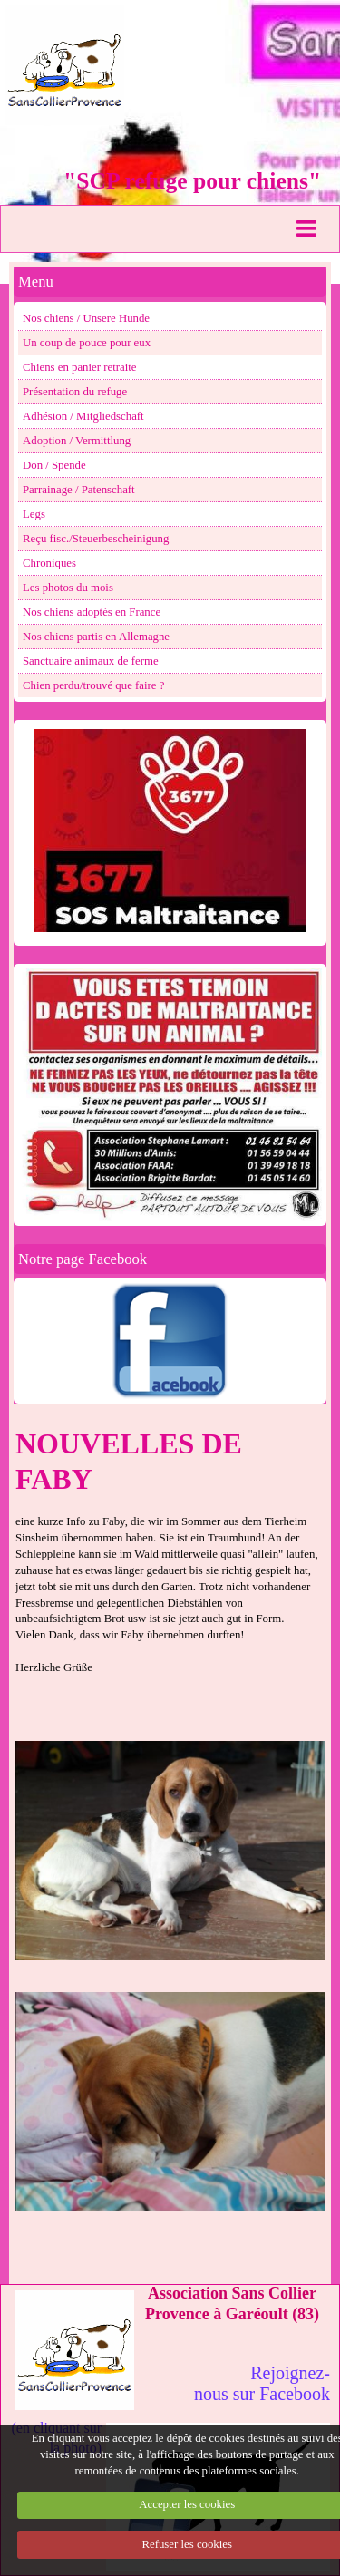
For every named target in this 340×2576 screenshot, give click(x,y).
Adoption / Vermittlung (77, 440)
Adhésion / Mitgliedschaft (83, 416)
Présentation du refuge (75, 391)
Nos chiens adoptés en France (91, 612)
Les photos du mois (68, 587)
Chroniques (49, 563)
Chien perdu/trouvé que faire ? (93, 685)
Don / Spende (54, 465)
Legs (34, 514)
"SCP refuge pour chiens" (192, 181)
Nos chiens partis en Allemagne (96, 636)
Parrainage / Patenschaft (79, 489)
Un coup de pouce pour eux (87, 342)
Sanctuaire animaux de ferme (91, 661)
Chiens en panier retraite (79, 367)
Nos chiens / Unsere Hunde (86, 318)
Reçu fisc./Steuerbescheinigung (96, 538)
